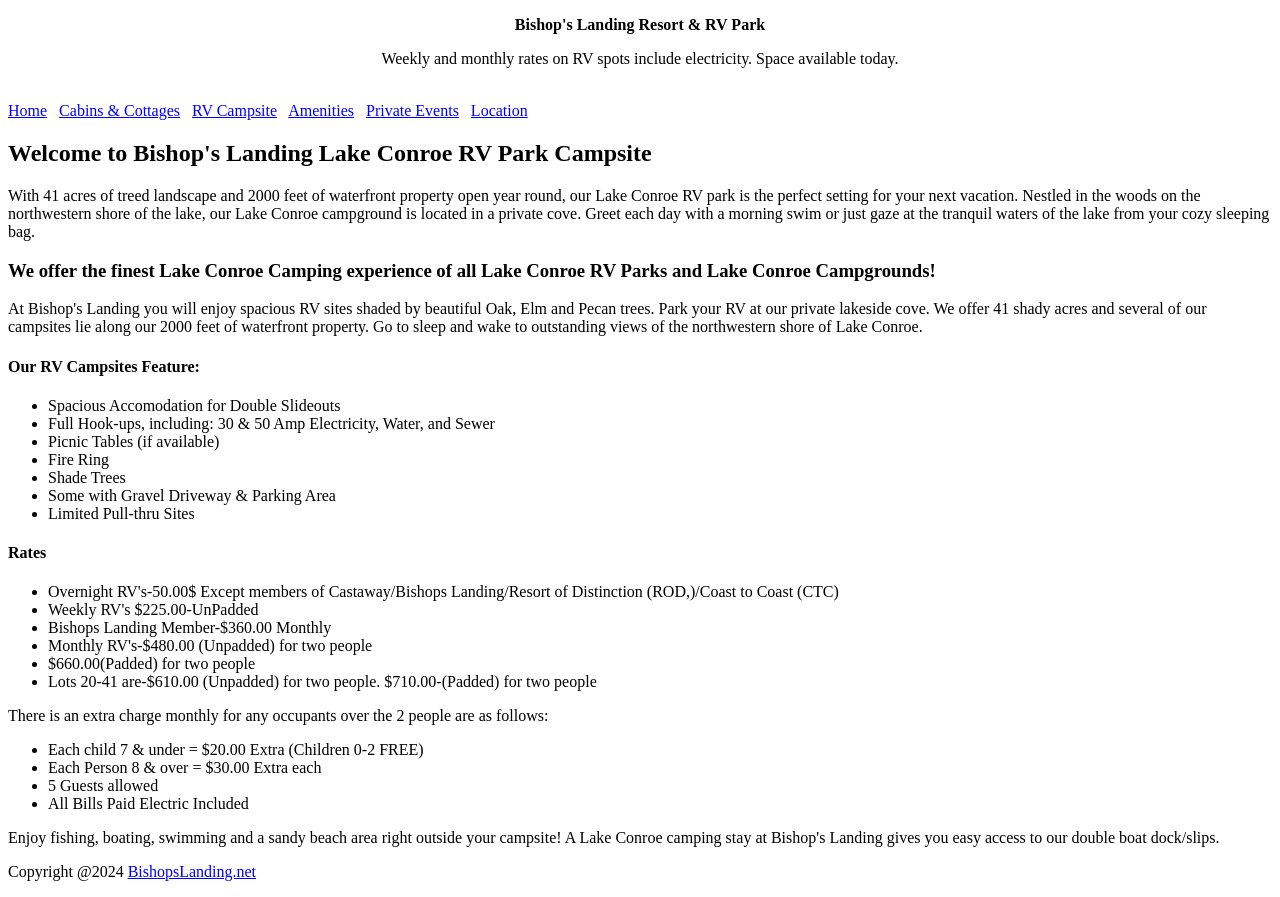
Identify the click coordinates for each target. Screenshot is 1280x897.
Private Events (412, 110)
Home (27, 110)
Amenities (321, 110)
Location (499, 110)
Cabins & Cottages (119, 110)
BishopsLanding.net (192, 871)
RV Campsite (234, 110)
